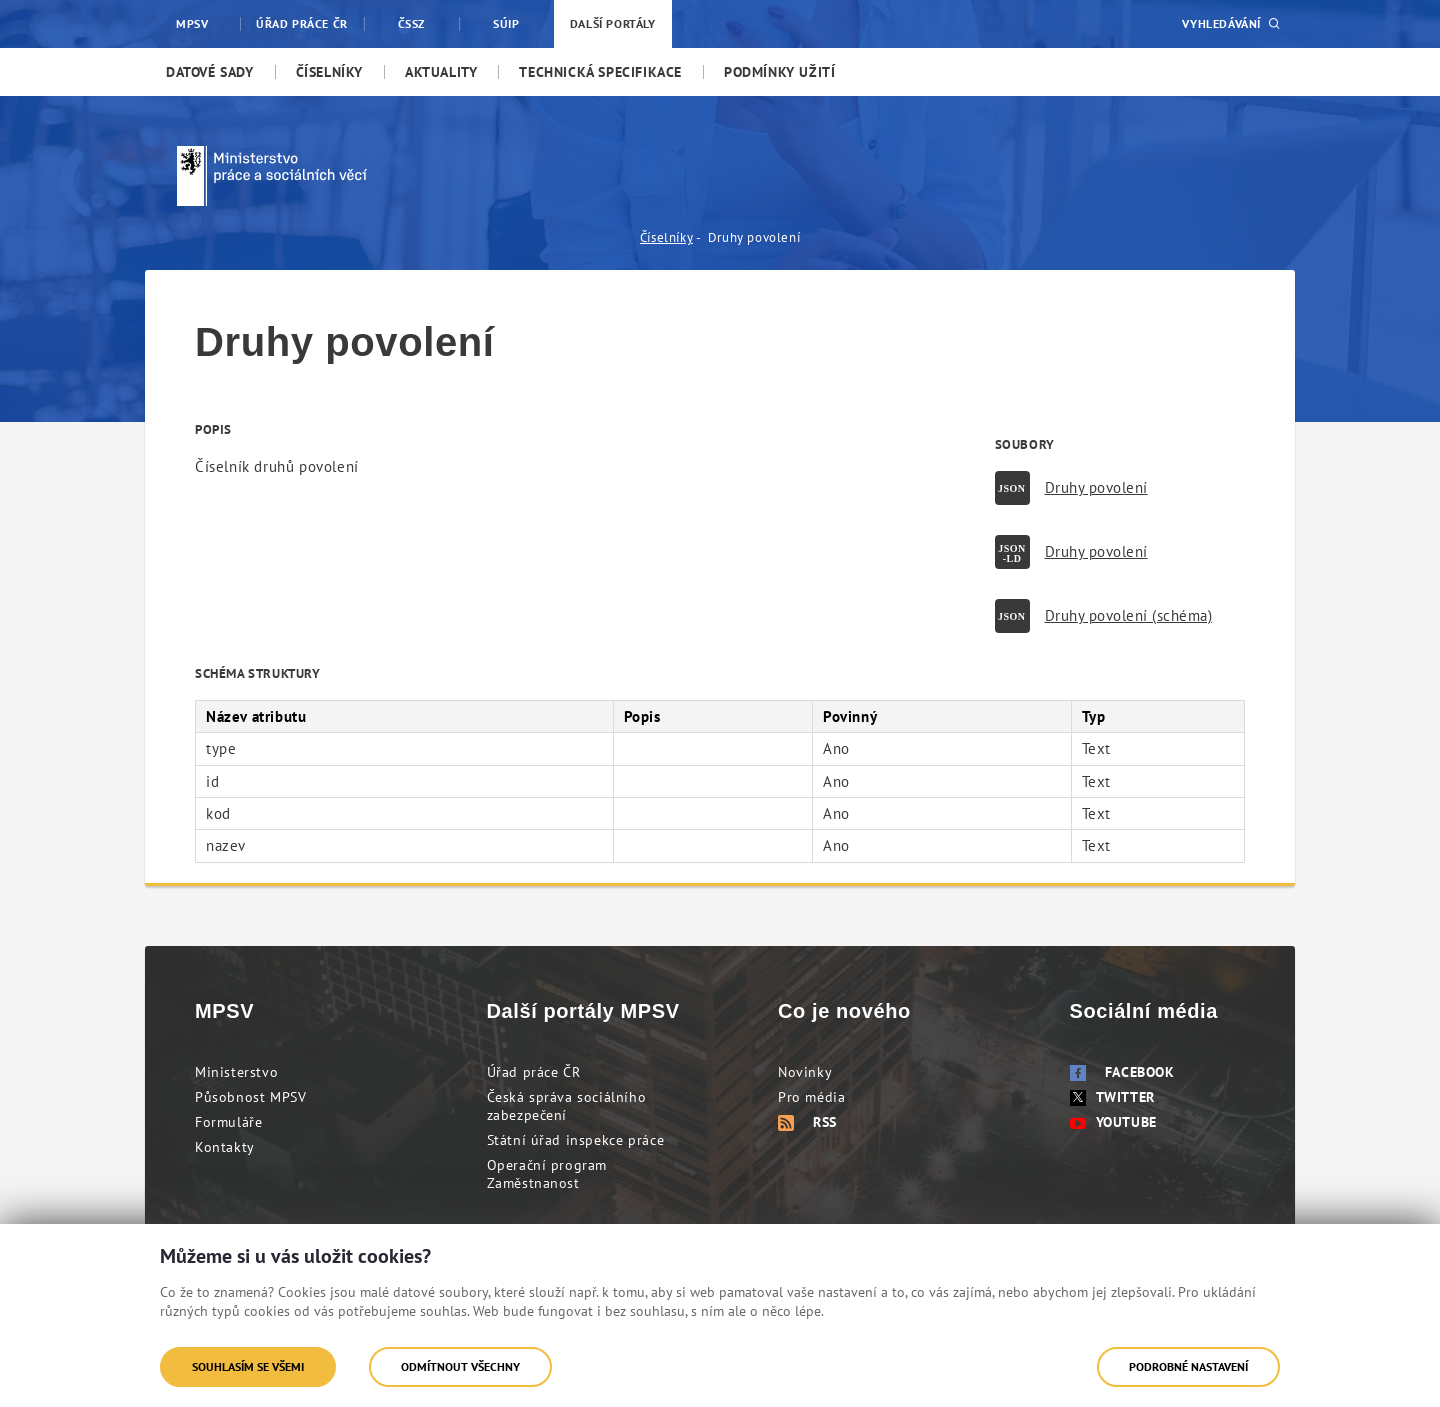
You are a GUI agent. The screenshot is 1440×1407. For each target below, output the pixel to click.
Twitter (1112, 1097)
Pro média (811, 1097)
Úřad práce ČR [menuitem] (302, 23)
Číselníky (666, 237)
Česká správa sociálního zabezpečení (567, 1106)
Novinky (805, 1072)
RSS (807, 1122)
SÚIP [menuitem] (506, 23)
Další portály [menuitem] (613, 23)
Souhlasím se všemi (248, 1366)
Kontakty (225, 1147)
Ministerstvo (236, 1072)
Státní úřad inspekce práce (576, 1140)
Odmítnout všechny (460, 1366)
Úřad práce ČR (534, 1072)
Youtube (1113, 1122)
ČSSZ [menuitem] (411, 23)
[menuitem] (210, 72)
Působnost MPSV (250, 1097)
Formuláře (228, 1122)
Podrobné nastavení (1188, 1366)
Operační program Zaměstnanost (547, 1174)
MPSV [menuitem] (192, 23)
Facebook (1122, 1072)
